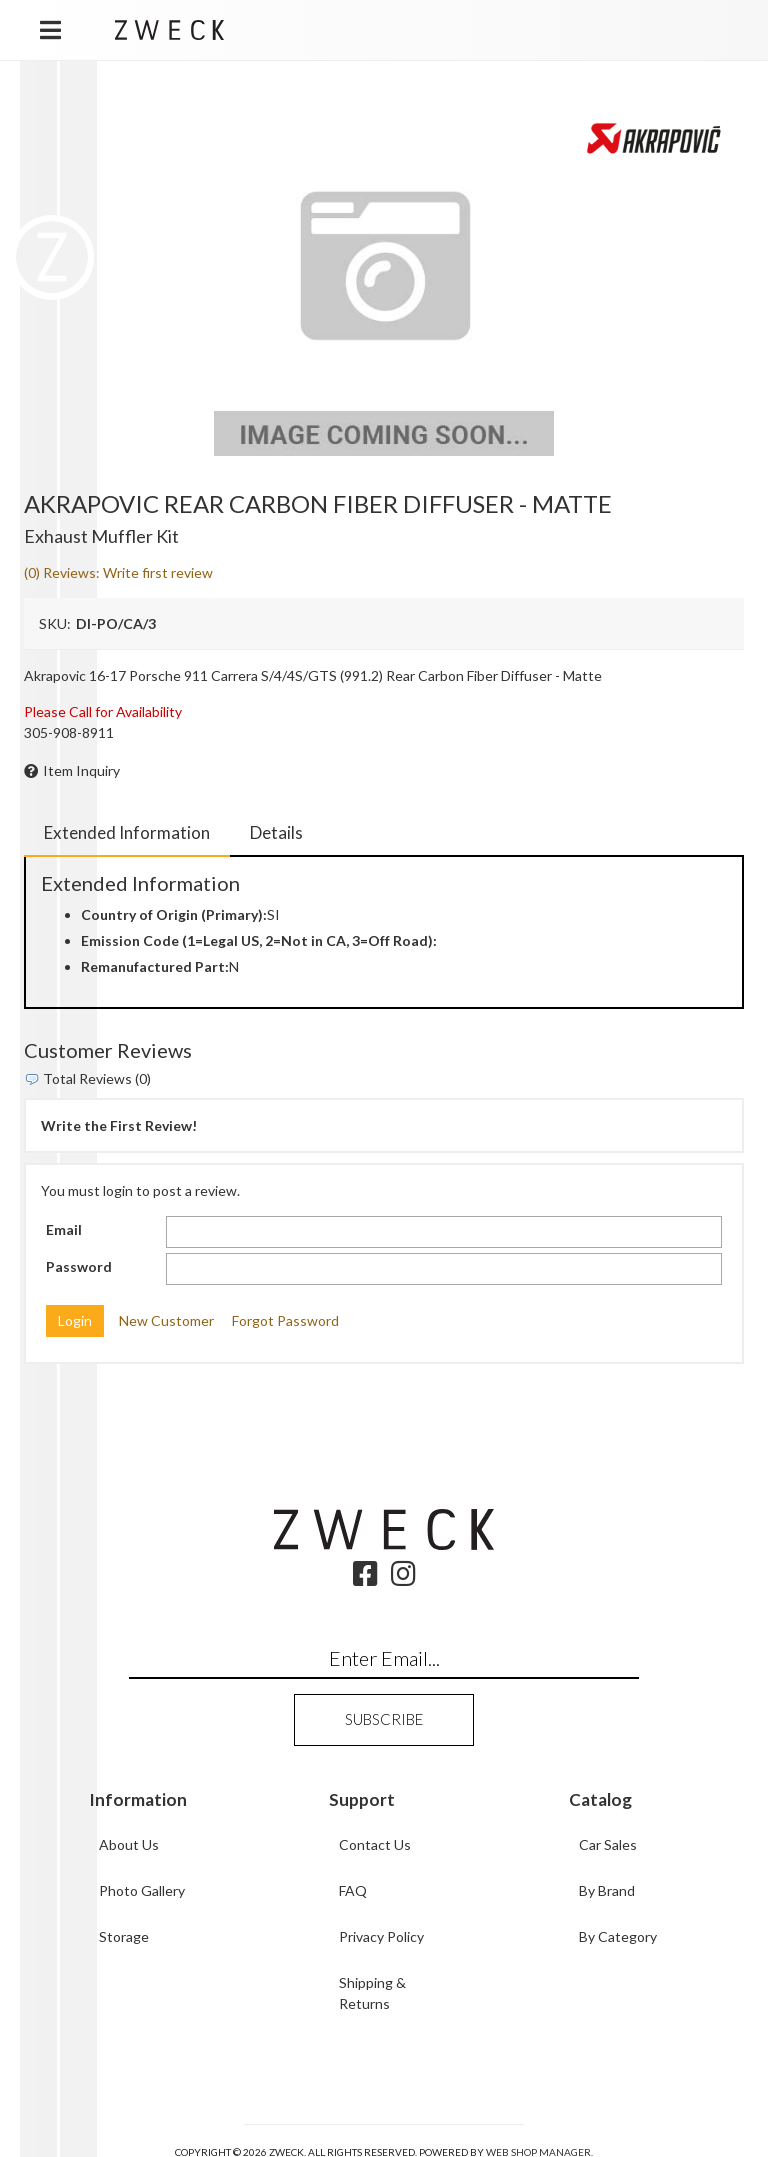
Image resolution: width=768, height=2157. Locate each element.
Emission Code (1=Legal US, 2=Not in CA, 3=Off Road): (259, 940)
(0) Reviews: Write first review (118, 572)
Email (64, 1229)
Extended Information (127, 832)
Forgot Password (285, 1320)
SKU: (55, 623)
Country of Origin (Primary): (174, 914)
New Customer (166, 1320)
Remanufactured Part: (155, 966)
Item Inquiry (81, 770)
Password (79, 1266)
